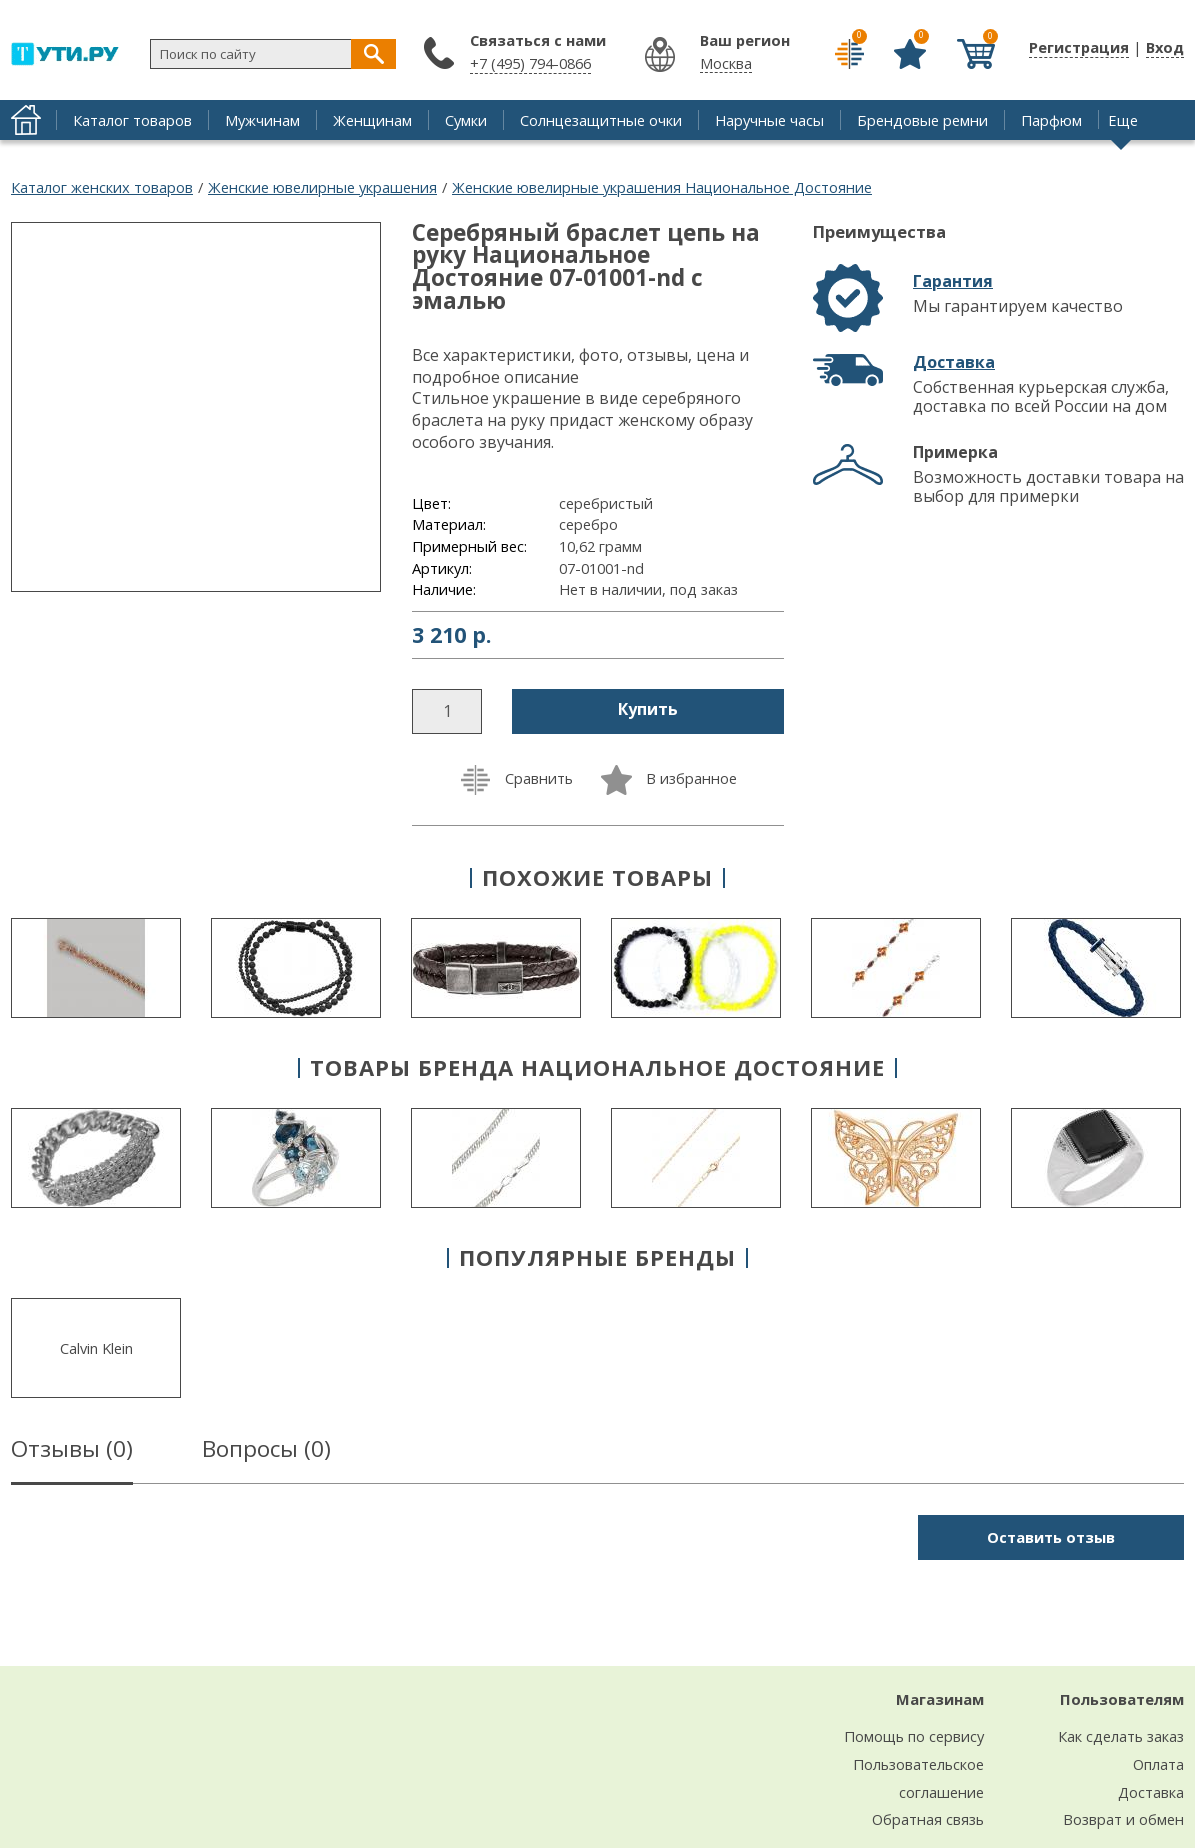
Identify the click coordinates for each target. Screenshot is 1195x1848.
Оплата (1158, 1764)
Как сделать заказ (1121, 1736)
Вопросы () (266, 1452)
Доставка (954, 362)
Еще (1123, 120)
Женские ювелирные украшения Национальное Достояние (662, 187)
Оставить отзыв (1051, 1537)
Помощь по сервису (914, 1736)
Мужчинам (262, 120)
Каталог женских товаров (102, 187)
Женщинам (372, 120)
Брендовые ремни (922, 120)
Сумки (466, 120)
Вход (1165, 47)
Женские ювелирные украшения (322, 187)
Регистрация (1079, 47)
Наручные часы (769, 120)
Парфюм (1051, 120)
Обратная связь (928, 1819)
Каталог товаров (132, 120)
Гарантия (953, 281)
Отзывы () (72, 1452)
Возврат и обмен (1123, 1819)
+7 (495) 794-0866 (530, 63)
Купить (648, 709)
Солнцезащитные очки (601, 120)
